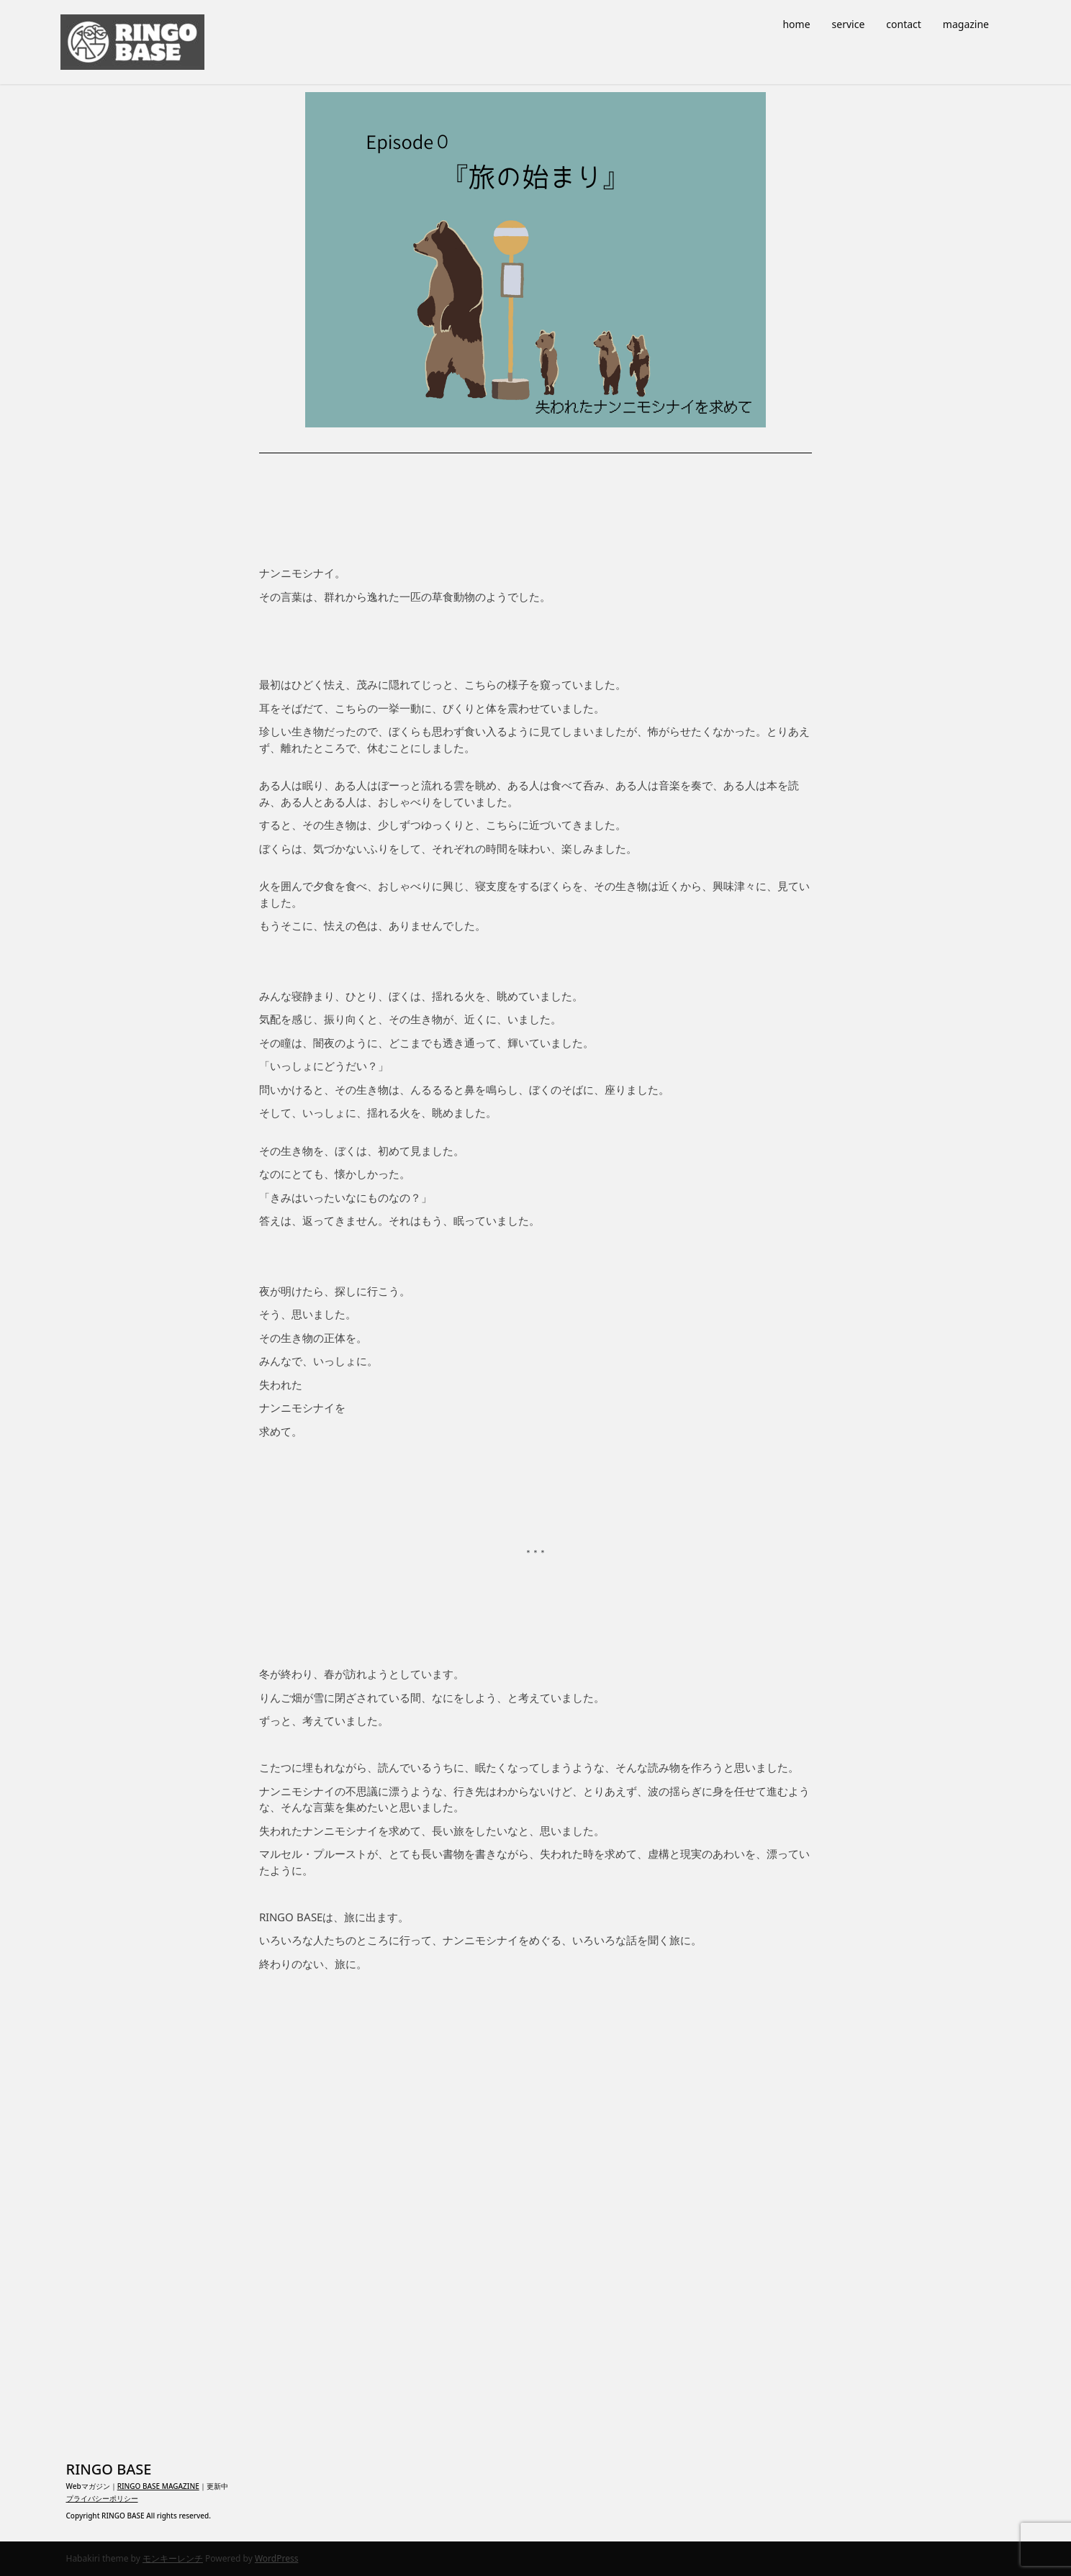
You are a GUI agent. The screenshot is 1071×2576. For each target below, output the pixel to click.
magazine (966, 24)
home (796, 24)
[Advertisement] (535, 2209)
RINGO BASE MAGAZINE (158, 2486)
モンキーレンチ (173, 2558)
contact (903, 24)
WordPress (277, 2558)
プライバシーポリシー (102, 2498)
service (848, 24)
